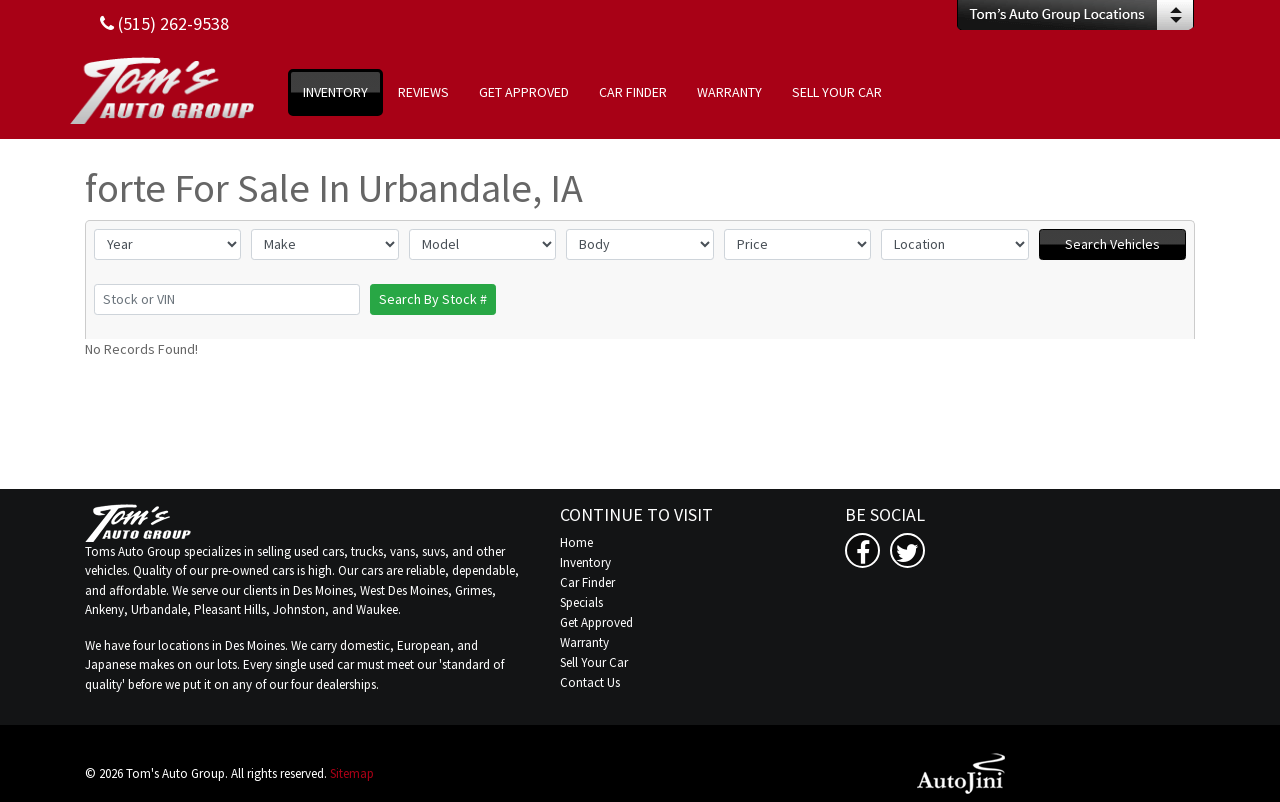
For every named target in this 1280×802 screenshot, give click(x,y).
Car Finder (587, 582)
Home (576, 542)
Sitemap (352, 773)
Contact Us (590, 682)
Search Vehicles (1112, 244)
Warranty (584, 642)
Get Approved (596, 622)
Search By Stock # (433, 299)
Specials (581, 602)
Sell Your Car (594, 662)
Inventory (585, 562)
